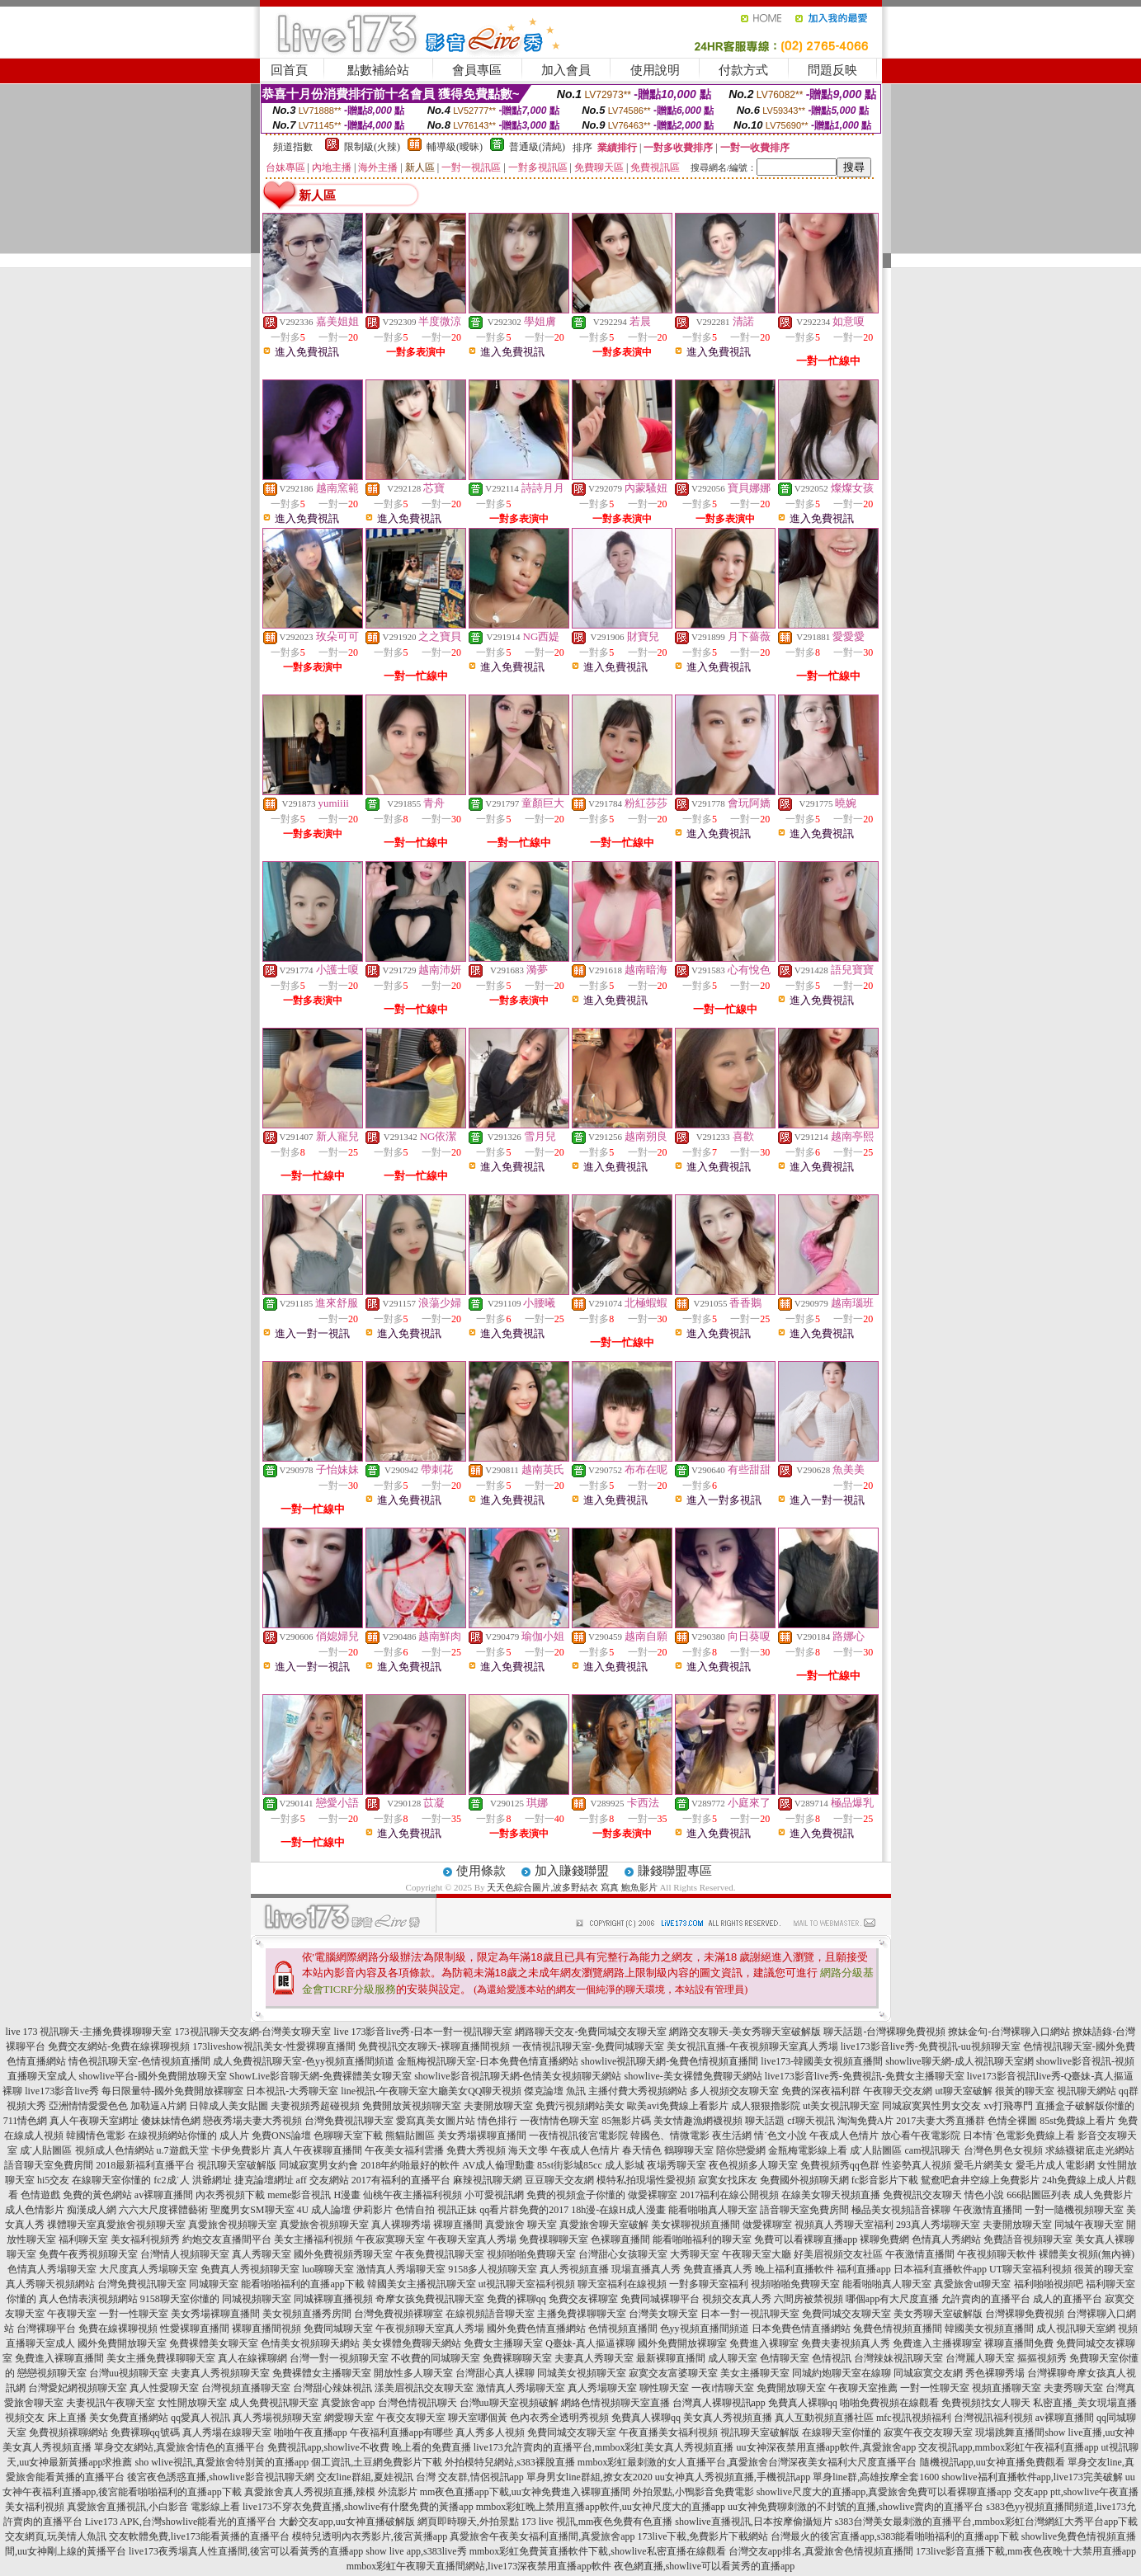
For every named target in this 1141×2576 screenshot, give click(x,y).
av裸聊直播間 (163, 2195)
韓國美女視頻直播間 (989, 2328)
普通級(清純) (537, 147)
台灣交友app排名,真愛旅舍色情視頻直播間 (820, 2551)
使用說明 (655, 70)
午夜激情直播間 (987, 2210)
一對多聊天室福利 (708, 2284)
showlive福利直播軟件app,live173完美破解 (1032, 2477)
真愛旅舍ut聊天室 (972, 2284)
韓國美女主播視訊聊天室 (421, 2284)
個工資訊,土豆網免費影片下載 (376, 2462)
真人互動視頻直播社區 (824, 2417)
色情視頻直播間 (623, 2328)
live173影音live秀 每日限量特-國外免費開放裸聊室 (134, 2091)
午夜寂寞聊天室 (390, 2239)
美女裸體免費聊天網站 (411, 2343)
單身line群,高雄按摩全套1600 (876, 2477)
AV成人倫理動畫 (498, 2165)
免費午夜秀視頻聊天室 (88, 2254)
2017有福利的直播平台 (400, 2180)
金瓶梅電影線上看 (807, 2150)
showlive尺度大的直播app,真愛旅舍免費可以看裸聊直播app (884, 2492)
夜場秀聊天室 (676, 2165)
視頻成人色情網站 (114, 2150)
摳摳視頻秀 (1042, 2358)
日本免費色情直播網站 (801, 2328)
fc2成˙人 (171, 2180)
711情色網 (25, 2120)
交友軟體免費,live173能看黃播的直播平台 (199, 2536)
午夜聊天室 (72, 2313)
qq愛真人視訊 (200, 2417)
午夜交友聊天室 (411, 2417)
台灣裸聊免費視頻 (1024, 2313)
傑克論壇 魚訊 (555, 2091)
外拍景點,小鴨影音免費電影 (693, 2492)
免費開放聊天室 (791, 2388)
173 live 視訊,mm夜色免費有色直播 (597, 2521)
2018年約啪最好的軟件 (410, 2165)
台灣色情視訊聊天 (417, 2403)
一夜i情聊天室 (722, 2388)
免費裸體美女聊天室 (213, 2343)
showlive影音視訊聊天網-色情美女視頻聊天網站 (517, 2076)
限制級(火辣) (372, 147)
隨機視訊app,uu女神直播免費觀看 (992, 2462)
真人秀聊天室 (261, 2254)
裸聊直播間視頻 (266, 2328)
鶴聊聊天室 (689, 2150)
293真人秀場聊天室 (938, 2224)
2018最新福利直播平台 (145, 2165)
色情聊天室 (784, 2358)
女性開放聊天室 (192, 2403)
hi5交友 (53, 2180)
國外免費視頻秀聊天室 (343, 2254)
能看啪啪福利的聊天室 (702, 2239)
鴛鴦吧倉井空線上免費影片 (980, 2180)
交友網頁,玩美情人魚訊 (55, 2536)
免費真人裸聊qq (802, 2403)
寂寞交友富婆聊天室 (673, 2373)
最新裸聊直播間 (670, 2358)
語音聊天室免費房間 (48, 2165)
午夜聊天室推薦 (863, 2388)
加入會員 (566, 70)
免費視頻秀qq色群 (839, 2165)
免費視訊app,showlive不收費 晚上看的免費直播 (369, 2447)
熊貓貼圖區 (410, 2135)
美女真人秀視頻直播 (727, 2417)
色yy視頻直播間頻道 (704, 2328)
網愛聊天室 (349, 2417)
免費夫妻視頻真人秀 (845, 2343)
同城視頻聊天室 (256, 2299)
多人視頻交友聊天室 (734, 2091)
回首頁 (289, 70)
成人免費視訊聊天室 (273, 2403)
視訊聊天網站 (1086, 2091)
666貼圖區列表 (1039, 2195)
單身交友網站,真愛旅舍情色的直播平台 (179, 2447)
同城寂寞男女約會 (318, 2165)
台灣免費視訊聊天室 (349, 2120)
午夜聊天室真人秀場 (471, 2239)
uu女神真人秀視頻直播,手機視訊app (732, 2477)
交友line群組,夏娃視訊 (365, 2477)
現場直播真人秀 (646, 2269)
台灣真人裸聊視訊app (719, 2403)
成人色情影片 (34, 2210)
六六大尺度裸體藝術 (163, 2210)
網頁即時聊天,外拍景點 (468, 2521)
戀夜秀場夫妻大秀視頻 (252, 2120)
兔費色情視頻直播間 (897, 2328)
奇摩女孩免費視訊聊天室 (429, 2299)
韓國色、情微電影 (670, 2135)
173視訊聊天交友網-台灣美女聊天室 (253, 2031)
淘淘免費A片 (865, 2120)
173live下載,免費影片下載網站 (702, 2536)
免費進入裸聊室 (764, 2343)
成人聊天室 (732, 2358)
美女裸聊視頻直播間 (695, 2224)
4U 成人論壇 (324, 2210)
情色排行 (497, 2120)
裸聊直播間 (458, 2224)
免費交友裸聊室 (583, 2299)
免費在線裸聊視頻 (118, 2328)
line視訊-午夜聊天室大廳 (394, 2091)
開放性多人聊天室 (413, 2373)
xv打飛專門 (1008, 2106)
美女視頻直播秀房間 (306, 2313)
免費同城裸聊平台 (660, 2299)
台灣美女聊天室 (663, 2313)
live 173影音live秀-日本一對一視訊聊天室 (423, 2031)
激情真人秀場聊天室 (401, 2269)
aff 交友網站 (322, 2180)
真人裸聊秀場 (401, 2224)
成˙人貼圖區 (46, 2150)
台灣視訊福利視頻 (993, 2417)
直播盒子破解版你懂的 (1084, 2106)
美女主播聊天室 (755, 2373)
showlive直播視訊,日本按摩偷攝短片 (753, 2521)
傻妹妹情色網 (170, 2120)
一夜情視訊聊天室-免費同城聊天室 (588, 2046)
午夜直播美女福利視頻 (668, 2432)
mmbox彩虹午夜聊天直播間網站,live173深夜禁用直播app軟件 (479, 2566)
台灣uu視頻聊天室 (128, 2373)
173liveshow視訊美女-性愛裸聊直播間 (273, 2046)
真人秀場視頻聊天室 (277, 2417)
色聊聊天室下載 (348, 2135)
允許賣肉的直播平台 (985, 2299)
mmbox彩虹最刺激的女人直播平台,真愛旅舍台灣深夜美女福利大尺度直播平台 (747, 2462)
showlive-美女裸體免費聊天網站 (693, 2076)
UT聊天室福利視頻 (1030, 2269)
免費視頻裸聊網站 (68, 2432)
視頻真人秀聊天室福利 (843, 2224)
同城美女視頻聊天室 (581, 2373)
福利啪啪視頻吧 (1048, 2284)
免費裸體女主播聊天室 (321, 2373)
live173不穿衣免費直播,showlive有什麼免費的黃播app (358, 2506)
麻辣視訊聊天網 (487, 2180)
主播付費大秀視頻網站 (637, 2091)
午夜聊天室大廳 (756, 2254)
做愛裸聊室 (652, 2195)
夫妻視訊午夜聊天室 (110, 2403)
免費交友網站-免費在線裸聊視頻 (119, 2046)
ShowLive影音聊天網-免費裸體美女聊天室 (320, 2076)
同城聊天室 (213, 2284)
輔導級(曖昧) (455, 147)
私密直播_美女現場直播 (1085, 2403)
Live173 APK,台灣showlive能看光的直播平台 (181, 2521)
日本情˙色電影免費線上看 (1019, 2135)
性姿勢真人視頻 (916, 2165)
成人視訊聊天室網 (1075, 2328)
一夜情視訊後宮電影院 (578, 2135)
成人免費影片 (1103, 2195)
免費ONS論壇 (281, 2135)
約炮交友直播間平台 (226, 2239)
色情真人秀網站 (946, 2239)
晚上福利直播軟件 (794, 2269)
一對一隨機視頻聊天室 (1074, 2210)
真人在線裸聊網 (252, 2358)
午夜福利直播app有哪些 (401, 2432)
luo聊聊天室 (328, 2269)
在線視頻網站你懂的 (172, 2135)
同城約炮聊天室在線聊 (841, 2373)
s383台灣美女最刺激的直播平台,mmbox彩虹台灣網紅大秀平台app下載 (987, 2521)
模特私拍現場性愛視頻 (645, 2180)
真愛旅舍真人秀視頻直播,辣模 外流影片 (330, 2492)
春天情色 (642, 2150)
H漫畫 (347, 2195)
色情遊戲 (40, 2195)
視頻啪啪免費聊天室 (531, 2254)
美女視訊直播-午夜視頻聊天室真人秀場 (752, 2046)
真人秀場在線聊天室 (226, 2432)
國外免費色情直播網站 (536, 2328)
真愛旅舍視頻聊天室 (141, 2224)
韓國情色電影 (95, 2135)
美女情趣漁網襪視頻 (698, 2120)
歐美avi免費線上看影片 (677, 2106)
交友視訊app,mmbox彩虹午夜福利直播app (1008, 2447)
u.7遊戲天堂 (183, 2150)
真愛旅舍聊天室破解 (603, 2224)
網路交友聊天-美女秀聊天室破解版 (745, 2031)
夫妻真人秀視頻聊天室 (220, 2373)
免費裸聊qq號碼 (145, 2432)
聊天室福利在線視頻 (622, 2284)
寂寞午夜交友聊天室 (928, 2432)
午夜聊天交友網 (897, 2091)
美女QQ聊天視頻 (484, 2091)
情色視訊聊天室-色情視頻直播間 (139, 2061)
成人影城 (624, 2165)
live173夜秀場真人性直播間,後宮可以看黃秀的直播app (246, 2551)
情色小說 (984, 2195)
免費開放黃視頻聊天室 (411, 2106)
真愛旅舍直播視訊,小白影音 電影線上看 (153, 2506)
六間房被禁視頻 (808, 2299)
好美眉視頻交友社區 (838, 2254)
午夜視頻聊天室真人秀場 (429, 2328)
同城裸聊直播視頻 (333, 2299)
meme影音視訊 (299, 2195)
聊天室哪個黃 (477, 2417)
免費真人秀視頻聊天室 (249, 2269)
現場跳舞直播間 (1009, 2432)
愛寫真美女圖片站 (435, 2120)
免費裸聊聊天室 (517, 2358)
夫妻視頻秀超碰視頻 (315, 2106)
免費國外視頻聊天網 (804, 2180)
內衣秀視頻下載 (230, 2195)
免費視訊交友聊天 (922, 2195)
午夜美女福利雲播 (404, 2150)
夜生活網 (732, 2135)
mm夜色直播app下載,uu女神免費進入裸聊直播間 (525, 2492)
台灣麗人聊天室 (980, 2358)
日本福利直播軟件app (940, 2269)
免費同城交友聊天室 (846, 2313)
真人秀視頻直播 (574, 2269)
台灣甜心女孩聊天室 (622, 2254)
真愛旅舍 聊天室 (521, 2224)
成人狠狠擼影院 (765, 2106)
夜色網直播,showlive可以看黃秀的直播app (704, 2566)
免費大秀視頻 (476, 2150)
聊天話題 (765, 2120)
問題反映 (832, 70)
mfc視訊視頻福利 (913, 2417)
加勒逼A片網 (158, 2106)
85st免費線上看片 (1077, 2120)
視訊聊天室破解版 (236, 2165)
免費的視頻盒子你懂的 (575, 2195)
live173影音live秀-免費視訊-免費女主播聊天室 (864, 2076)
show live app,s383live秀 (415, 2551)
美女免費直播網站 (128, 2417)
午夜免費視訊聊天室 (439, 2254)
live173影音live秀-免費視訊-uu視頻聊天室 (931, 2046)
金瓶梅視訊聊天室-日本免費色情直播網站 (487, 2061)
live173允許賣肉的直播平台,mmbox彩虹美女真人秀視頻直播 (604, 2447)
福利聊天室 (83, 2239)
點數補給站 (378, 70)
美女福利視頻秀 (145, 2239)
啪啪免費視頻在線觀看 (889, 2403)
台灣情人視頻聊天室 (184, 2254)
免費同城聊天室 (338, 2328)
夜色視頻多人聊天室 (753, 2165)
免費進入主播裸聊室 (937, 2343)
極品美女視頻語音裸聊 (900, 2210)
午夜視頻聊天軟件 (996, 2254)
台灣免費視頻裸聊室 (398, 2313)
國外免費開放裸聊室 (682, 2343)
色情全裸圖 (1012, 2120)
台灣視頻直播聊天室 (245, 2388)
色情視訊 (831, 2358)
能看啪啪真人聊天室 (712, 2210)
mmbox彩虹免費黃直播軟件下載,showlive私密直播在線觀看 (597, 2551)
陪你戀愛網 (741, 2150)
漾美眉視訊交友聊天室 (424, 2388)
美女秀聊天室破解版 (938, 2313)
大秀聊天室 (694, 2254)
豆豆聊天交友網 (559, 2180)
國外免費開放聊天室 (122, 2343)
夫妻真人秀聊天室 (594, 2358)
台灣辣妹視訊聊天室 (898, 2358)
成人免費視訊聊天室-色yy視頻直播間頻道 (303, 2061)
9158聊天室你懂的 (179, 2299)
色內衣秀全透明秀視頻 (559, 2417)
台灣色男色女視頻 (1003, 2150)
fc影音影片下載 (884, 2180)
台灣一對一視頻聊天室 (339, 2358)
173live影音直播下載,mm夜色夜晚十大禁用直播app (1026, 2551)
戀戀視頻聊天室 (52, 2373)
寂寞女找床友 (727, 2180)
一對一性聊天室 (133, 2313)
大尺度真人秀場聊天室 (148, 2269)
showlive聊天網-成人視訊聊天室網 (959, 2061)
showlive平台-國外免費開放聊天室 (153, 2076)
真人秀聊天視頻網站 (50, 2284)
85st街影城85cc (569, 2165)
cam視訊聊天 (933, 2150)
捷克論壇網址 (264, 2180)
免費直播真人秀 (717, 2269)
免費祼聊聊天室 (553, 2239)
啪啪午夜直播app (310, 2432)
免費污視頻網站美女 (580, 2106)
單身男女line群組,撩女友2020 (589, 2477)
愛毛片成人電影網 (1055, 2165)
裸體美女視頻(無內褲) (1086, 2254)
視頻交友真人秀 (736, 2299)
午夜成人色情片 (844, 2135)
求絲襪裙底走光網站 (1089, 2150)
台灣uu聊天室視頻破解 (509, 2403)
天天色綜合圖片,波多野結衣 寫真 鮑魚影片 (572, 1887)
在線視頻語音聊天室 (490, 2313)
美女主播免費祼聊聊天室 (160, 2358)
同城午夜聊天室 (1089, 2224)
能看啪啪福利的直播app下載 (302, 2284)
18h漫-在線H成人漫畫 (618, 2210)
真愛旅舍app (348, 2403)
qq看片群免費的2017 (523, 2210)
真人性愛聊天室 (164, 2388)
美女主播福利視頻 (313, 2239)
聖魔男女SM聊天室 (252, 2210)
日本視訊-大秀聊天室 (292, 2091)
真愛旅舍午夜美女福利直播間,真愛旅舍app (542, 2536)
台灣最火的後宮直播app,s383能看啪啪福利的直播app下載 (894, 2536)
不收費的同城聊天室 (435, 2358)
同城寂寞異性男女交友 (931, 2106)
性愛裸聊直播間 (194, 2328)
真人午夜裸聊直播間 (317, 2150)
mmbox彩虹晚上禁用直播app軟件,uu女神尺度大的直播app (600, 2506)
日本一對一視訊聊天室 (749, 2313)
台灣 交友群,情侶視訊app (470, 2477)
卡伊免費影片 (241, 2150)
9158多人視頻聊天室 (492, 2269)
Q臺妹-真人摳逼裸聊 (590, 2343)
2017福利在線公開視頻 (729, 2195)
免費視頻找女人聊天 (985, 2403)
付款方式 (743, 70)
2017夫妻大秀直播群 (940, 2120)
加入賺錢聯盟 (572, 1870)
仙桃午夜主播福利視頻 (412, 2195)
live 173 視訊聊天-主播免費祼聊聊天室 (89, 2031)
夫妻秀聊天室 (1073, 2388)
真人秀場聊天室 (602, 2388)
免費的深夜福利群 (820, 2091)
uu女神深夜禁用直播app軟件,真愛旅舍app (827, 2447)
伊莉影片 (373, 2210)
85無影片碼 (626, 2120)
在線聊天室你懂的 (111, 2180)
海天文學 (528, 2150)
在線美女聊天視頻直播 (830, 2195)
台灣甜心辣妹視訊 (332, 2388)
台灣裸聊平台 (46, 2328)
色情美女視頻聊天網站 (310, 2343)
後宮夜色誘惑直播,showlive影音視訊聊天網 (220, 2477)
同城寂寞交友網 (928, 2373)
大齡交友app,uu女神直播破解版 (346, 2521)
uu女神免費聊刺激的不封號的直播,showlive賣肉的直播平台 (855, 2506)
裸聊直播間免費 (1019, 2343)
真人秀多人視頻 (490, 2432)
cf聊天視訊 (810, 2120)
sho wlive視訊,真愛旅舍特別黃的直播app (222, 2462)
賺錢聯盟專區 (675, 1870)
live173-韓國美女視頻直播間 (822, 2061)
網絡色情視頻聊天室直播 (615, 2403)
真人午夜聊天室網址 (94, 2120)
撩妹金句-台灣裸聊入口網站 (1009, 2031)
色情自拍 (415, 2210)
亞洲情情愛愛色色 (88, 2106)
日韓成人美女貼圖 (228, 2106)
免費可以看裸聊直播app (805, 2239)
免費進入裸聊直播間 (59, 2358)
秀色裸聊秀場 (995, 2373)
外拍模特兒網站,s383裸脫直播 (510, 2462)
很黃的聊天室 (1024, 2091)
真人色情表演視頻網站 (88, 2299)
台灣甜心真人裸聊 (495, 2373)
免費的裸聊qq (516, 2299)
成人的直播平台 (1067, 2299)
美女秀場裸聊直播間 (481, 2135)
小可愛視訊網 (494, 2195)
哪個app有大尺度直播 (892, 2299)
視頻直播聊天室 (1006, 2388)
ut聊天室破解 (963, 2091)
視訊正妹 (457, 2210)
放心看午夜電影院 (920, 2135)
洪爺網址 (212, 2180)
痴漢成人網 (91, 2210)
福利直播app (863, 2269)
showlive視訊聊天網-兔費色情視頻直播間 (669, 2061)
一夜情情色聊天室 (559, 2120)
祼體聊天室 (72, 2224)
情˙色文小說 (780, 2135)
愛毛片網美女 (983, 2165)
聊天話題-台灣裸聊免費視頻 (884, 2031)
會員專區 (477, 70)
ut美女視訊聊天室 (841, 2106)
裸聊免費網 (884, 2239)
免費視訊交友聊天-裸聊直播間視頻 (434, 2046)
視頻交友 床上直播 (46, 2417)
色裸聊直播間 (620, 2239)
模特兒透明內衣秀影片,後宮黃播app (369, 2536)
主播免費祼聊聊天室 (581, 2313)
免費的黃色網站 (97, 2195)
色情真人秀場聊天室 (52, 2269)
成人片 (234, 2135)
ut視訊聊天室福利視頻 (527, 2284)
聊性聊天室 (664, 2388)
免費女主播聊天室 (503, 2343)
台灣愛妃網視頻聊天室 (77, 2388)
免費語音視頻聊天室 (1028, 2239)
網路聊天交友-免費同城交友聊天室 (591, 2031)
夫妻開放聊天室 (498, 2106)
